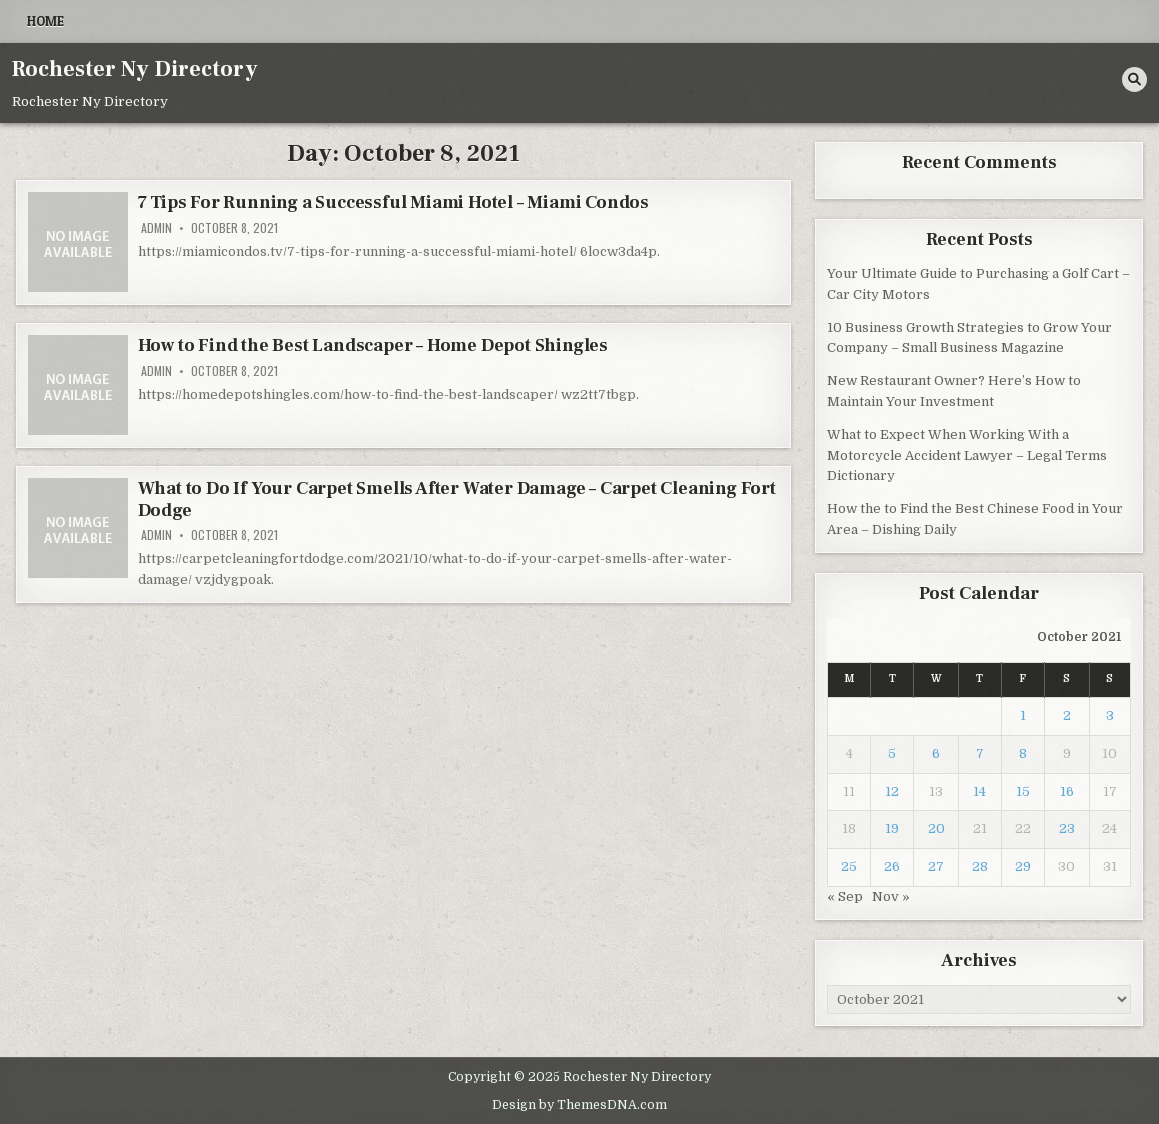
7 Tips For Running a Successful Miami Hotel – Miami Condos (393, 202)
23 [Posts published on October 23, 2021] (1067, 828)
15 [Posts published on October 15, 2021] (1023, 791)
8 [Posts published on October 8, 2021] (1023, 753)
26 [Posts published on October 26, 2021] (892, 866)
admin (156, 228)
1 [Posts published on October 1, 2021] (1023, 715)
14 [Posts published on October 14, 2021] (979, 791)
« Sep (845, 896)
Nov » (891, 896)
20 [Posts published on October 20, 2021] (936, 828)
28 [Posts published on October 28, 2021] (980, 866)
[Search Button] (1134, 79)
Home (45, 21)
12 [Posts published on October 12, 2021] (892, 791)
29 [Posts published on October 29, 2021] (1023, 866)
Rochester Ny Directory (135, 69)
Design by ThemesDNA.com (579, 1105)
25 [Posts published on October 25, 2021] (849, 866)
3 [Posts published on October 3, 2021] (1110, 715)
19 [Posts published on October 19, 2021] (892, 828)
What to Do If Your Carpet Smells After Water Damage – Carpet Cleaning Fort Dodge (457, 499)
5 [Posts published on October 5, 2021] (892, 753)
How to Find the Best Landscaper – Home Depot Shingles (373, 345)
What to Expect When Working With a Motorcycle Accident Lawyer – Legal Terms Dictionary (967, 455)
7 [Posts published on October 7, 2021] (980, 753)
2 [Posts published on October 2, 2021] (1067, 715)
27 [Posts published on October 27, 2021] (936, 866)
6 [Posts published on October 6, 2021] (936, 753)
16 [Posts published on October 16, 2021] (1067, 791)
